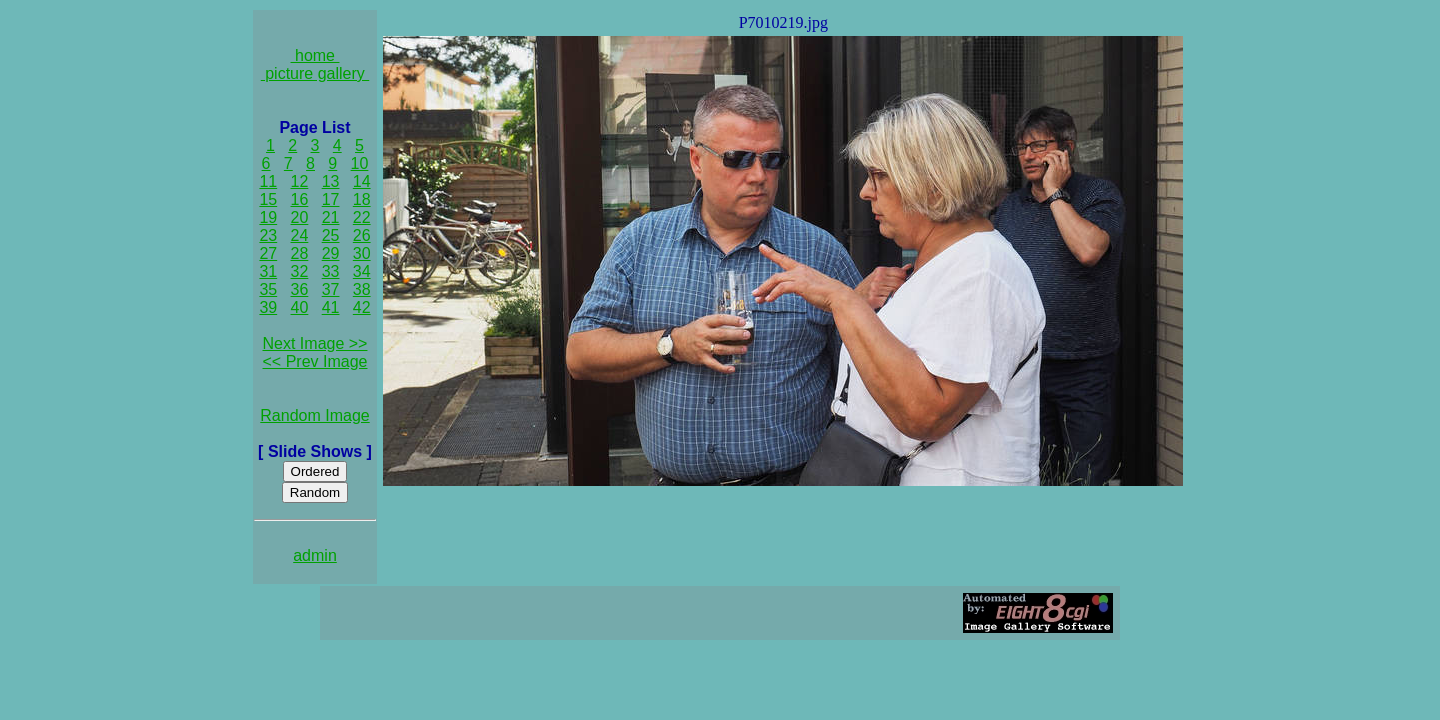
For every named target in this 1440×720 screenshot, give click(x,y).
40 (300, 307)
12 (300, 181)
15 (268, 199)
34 (362, 271)
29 (331, 253)
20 (300, 217)
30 (362, 253)
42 (362, 307)
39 (268, 307)
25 (331, 235)
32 (300, 271)
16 (300, 199)
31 (268, 271)
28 (300, 253)
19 (268, 217)
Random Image (314, 415)
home (315, 55)
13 (331, 181)
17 (331, 199)
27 (268, 253)
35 (268, 289)
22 (362, 217)
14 (362, 181)
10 (360, 163)
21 (331, 217)
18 (362, 199)
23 (268, 235)
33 (331, 271)
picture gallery (315, 73)
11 (268, 181)
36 (300, 289)
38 (362, 289)
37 (331, 289)
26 (362, 235)
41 (331, 307)
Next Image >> (315, 343)
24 (300, 235)
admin (315, 555)
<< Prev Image (315, 361)
